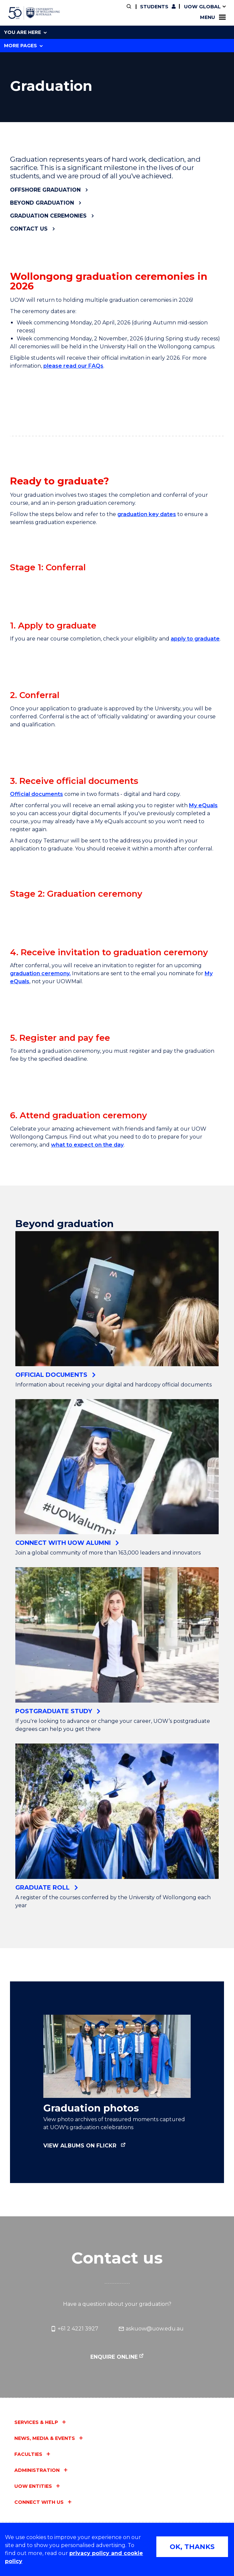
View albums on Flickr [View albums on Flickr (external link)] (79, 2430)
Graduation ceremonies (48, 216)
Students (154, 7)
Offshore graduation (45, 190)
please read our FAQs (73, 366)
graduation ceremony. (40, 1165)
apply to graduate (195, 688)
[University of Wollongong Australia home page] (34, 13)
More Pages (23, 46)
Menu (213, 17)
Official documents (36, 938)
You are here (25, 32)
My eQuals (203, 949)
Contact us (29, 229)
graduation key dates (146, 514)
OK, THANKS (192, 2547)
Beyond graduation (42, 203)
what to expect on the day (87, 1429)
